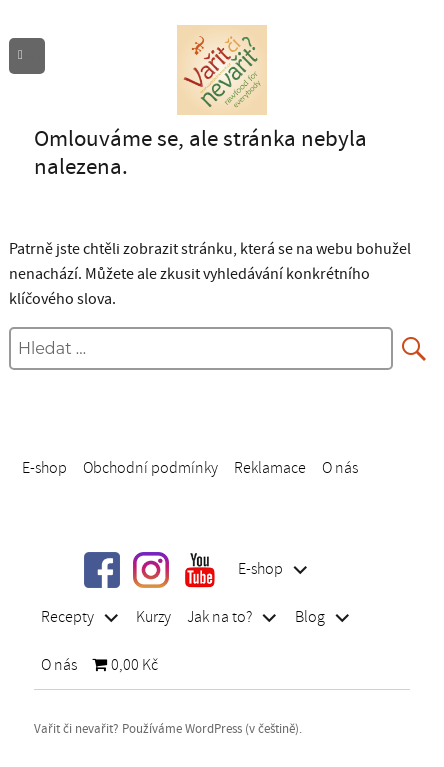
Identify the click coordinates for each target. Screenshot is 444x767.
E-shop (44, 467)
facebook (102, 570)
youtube (200, 570)
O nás (340, 467)
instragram (151, 570)
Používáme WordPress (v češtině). (212, 728)
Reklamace (270, 467)
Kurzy (153, 617)
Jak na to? (219, 617)
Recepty (67, 617)
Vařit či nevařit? (76, 728)
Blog (310, 617)
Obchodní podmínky (150, 467)
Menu (32, 56)
